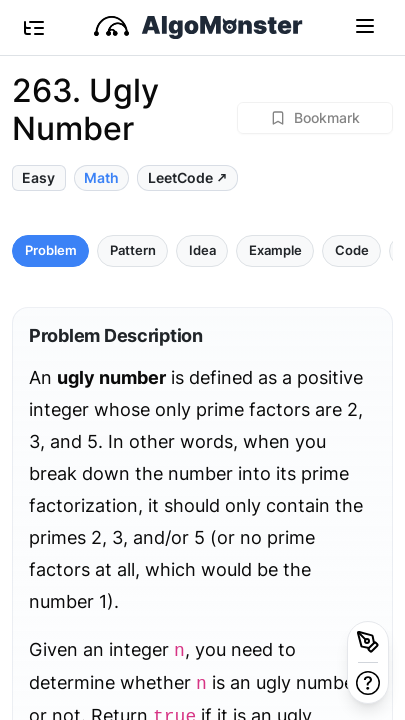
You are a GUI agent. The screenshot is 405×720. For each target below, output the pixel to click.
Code (352, 250)
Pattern (133, 250)
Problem (51, 250)
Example (275, 250)
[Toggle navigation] (365, 25)
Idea (202, 250)
